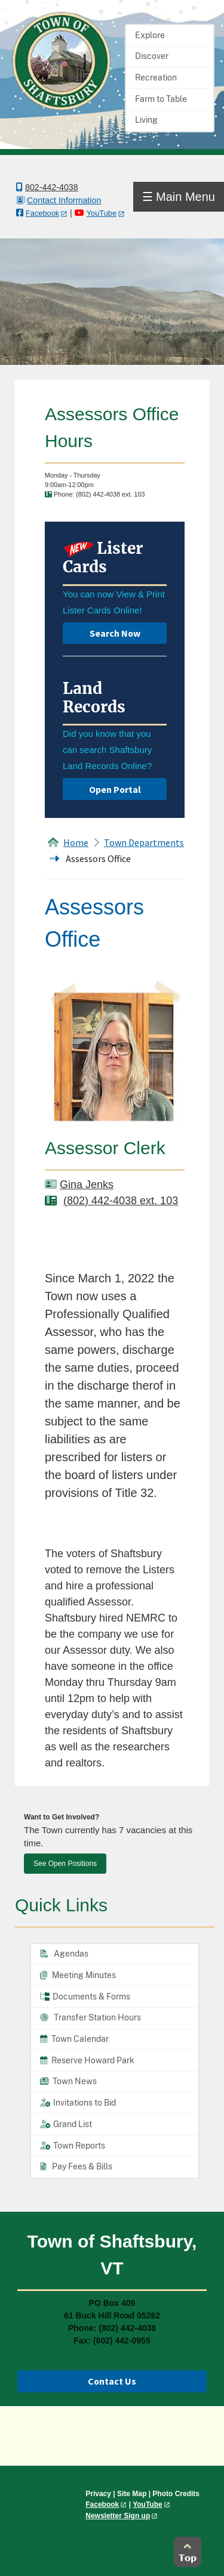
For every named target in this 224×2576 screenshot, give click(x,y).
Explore (150, 35)
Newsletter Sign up (117, 2516)
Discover (151, 56)
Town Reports (72, 2145)
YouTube (101, 213)
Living (146, 120)
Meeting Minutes (78, 1975)
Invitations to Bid (78, 2102)
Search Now (115, 633)
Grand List (66, 2124)
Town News (68, 2081)
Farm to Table (161, 99)
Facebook (42, 213)
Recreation (156, 77)
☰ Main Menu (179, 196)
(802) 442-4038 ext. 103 (120, 1201)
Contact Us (112, 2381)
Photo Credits (176, 2494)
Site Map (131, 2494)
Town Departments (144, 842)
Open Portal (115, 789)
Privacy (98, 2494)
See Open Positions (65, 1863)
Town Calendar (74, 2039)
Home (75, 842)
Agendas (64, 1953)
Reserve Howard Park (87, 2060)
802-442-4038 (51, 187)
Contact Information (64, 200)
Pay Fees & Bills (76, 2166)
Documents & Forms (85, 1996)
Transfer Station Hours (90, 2017)
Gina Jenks (86, 1185)
